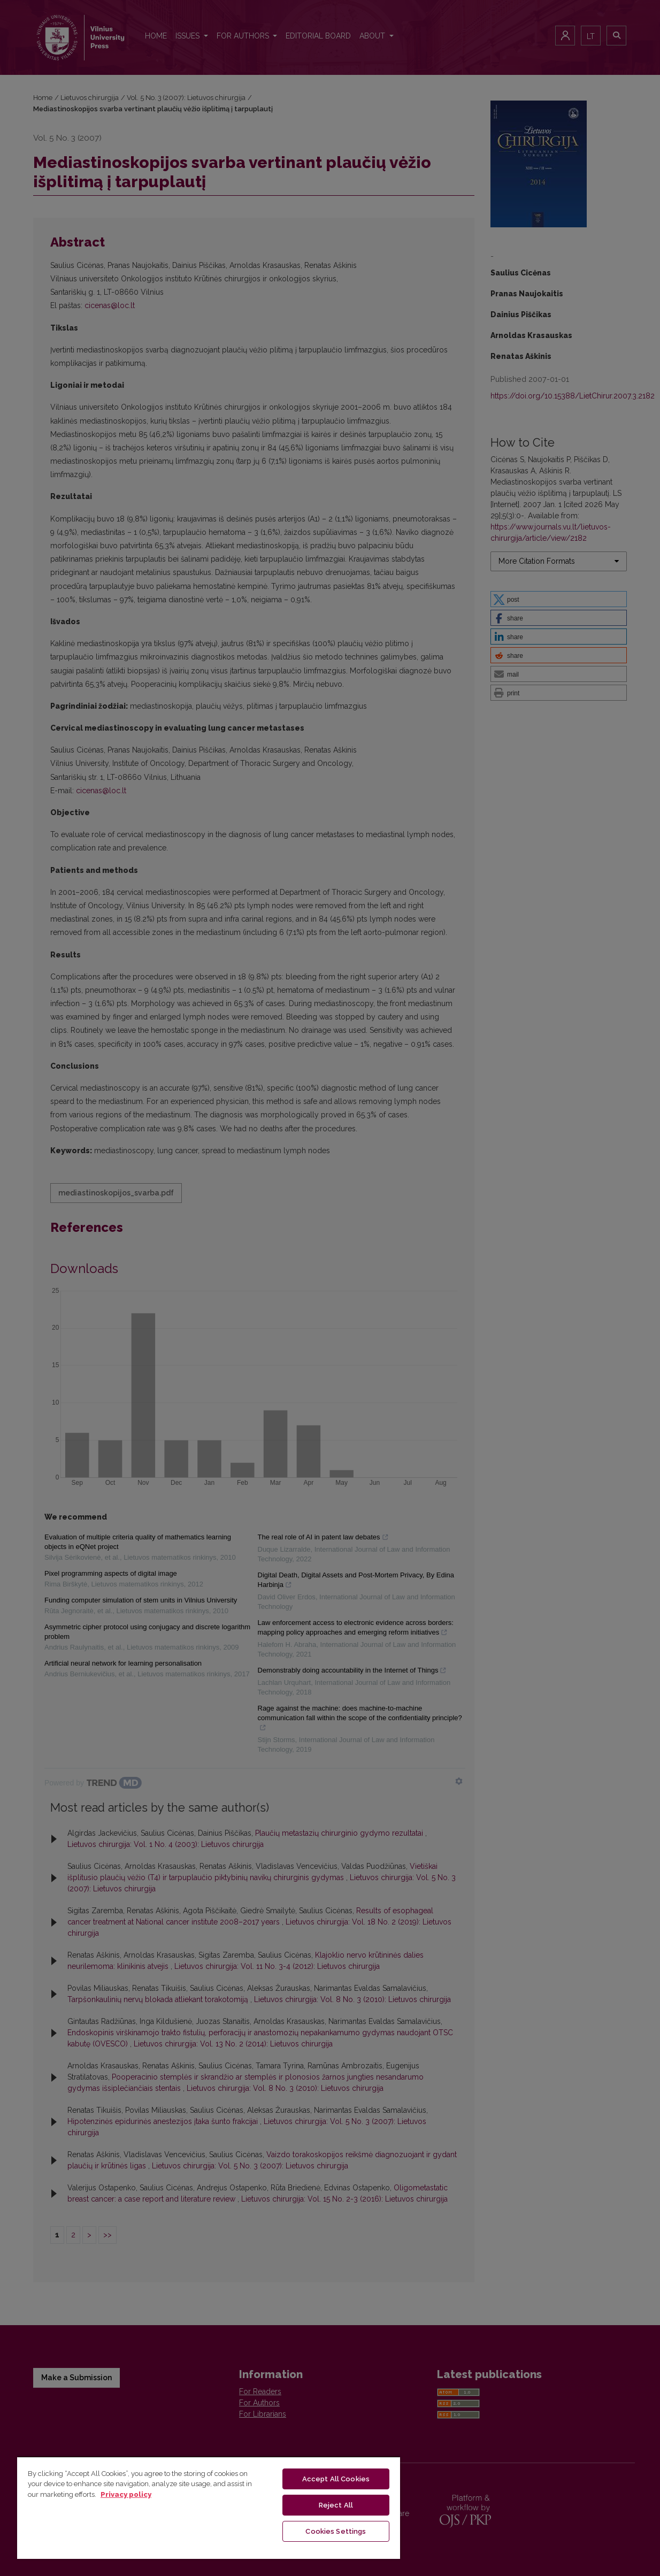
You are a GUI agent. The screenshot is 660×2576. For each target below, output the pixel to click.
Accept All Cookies (336, 2479)
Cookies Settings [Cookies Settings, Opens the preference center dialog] (335, 2531)
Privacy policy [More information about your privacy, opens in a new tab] (126, 2494)
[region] (208, 2507)
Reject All (336, 2505)
